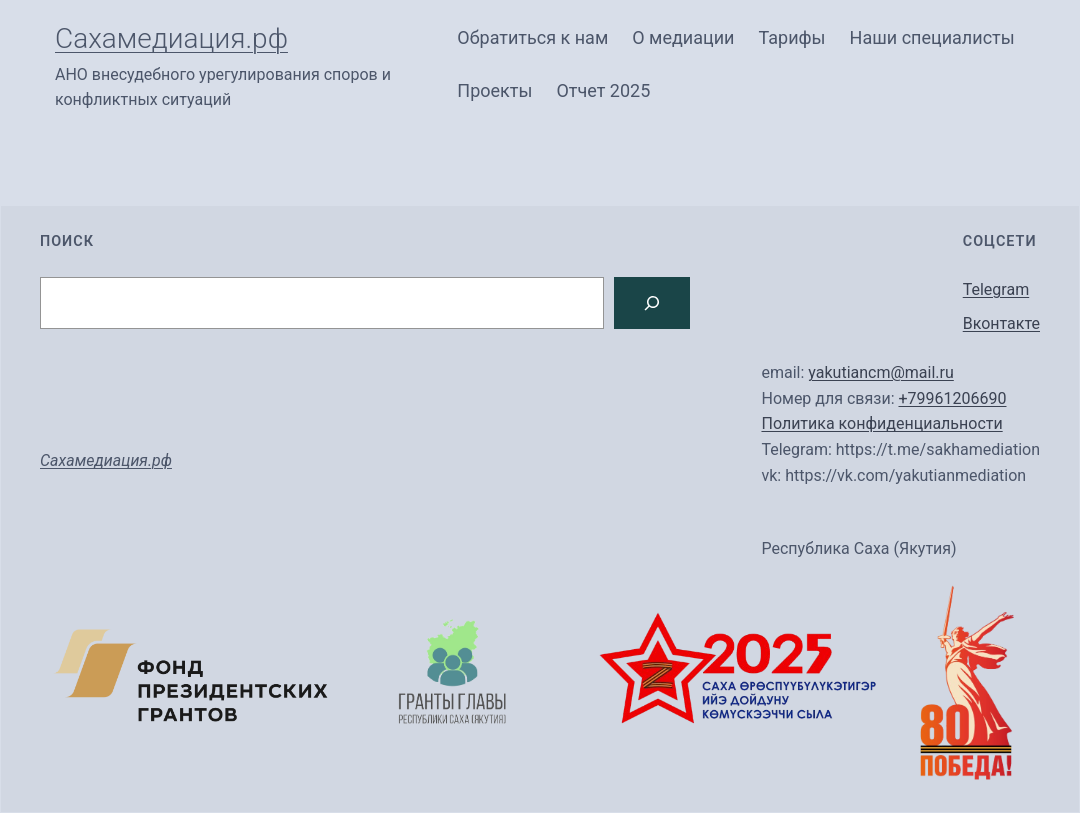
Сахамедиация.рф (171, 38)
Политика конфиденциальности (881, 423)
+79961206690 (952, 398)
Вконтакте (1001, 323)
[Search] (652, 303)
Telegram (996, 289)
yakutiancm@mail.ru (881, 372)
